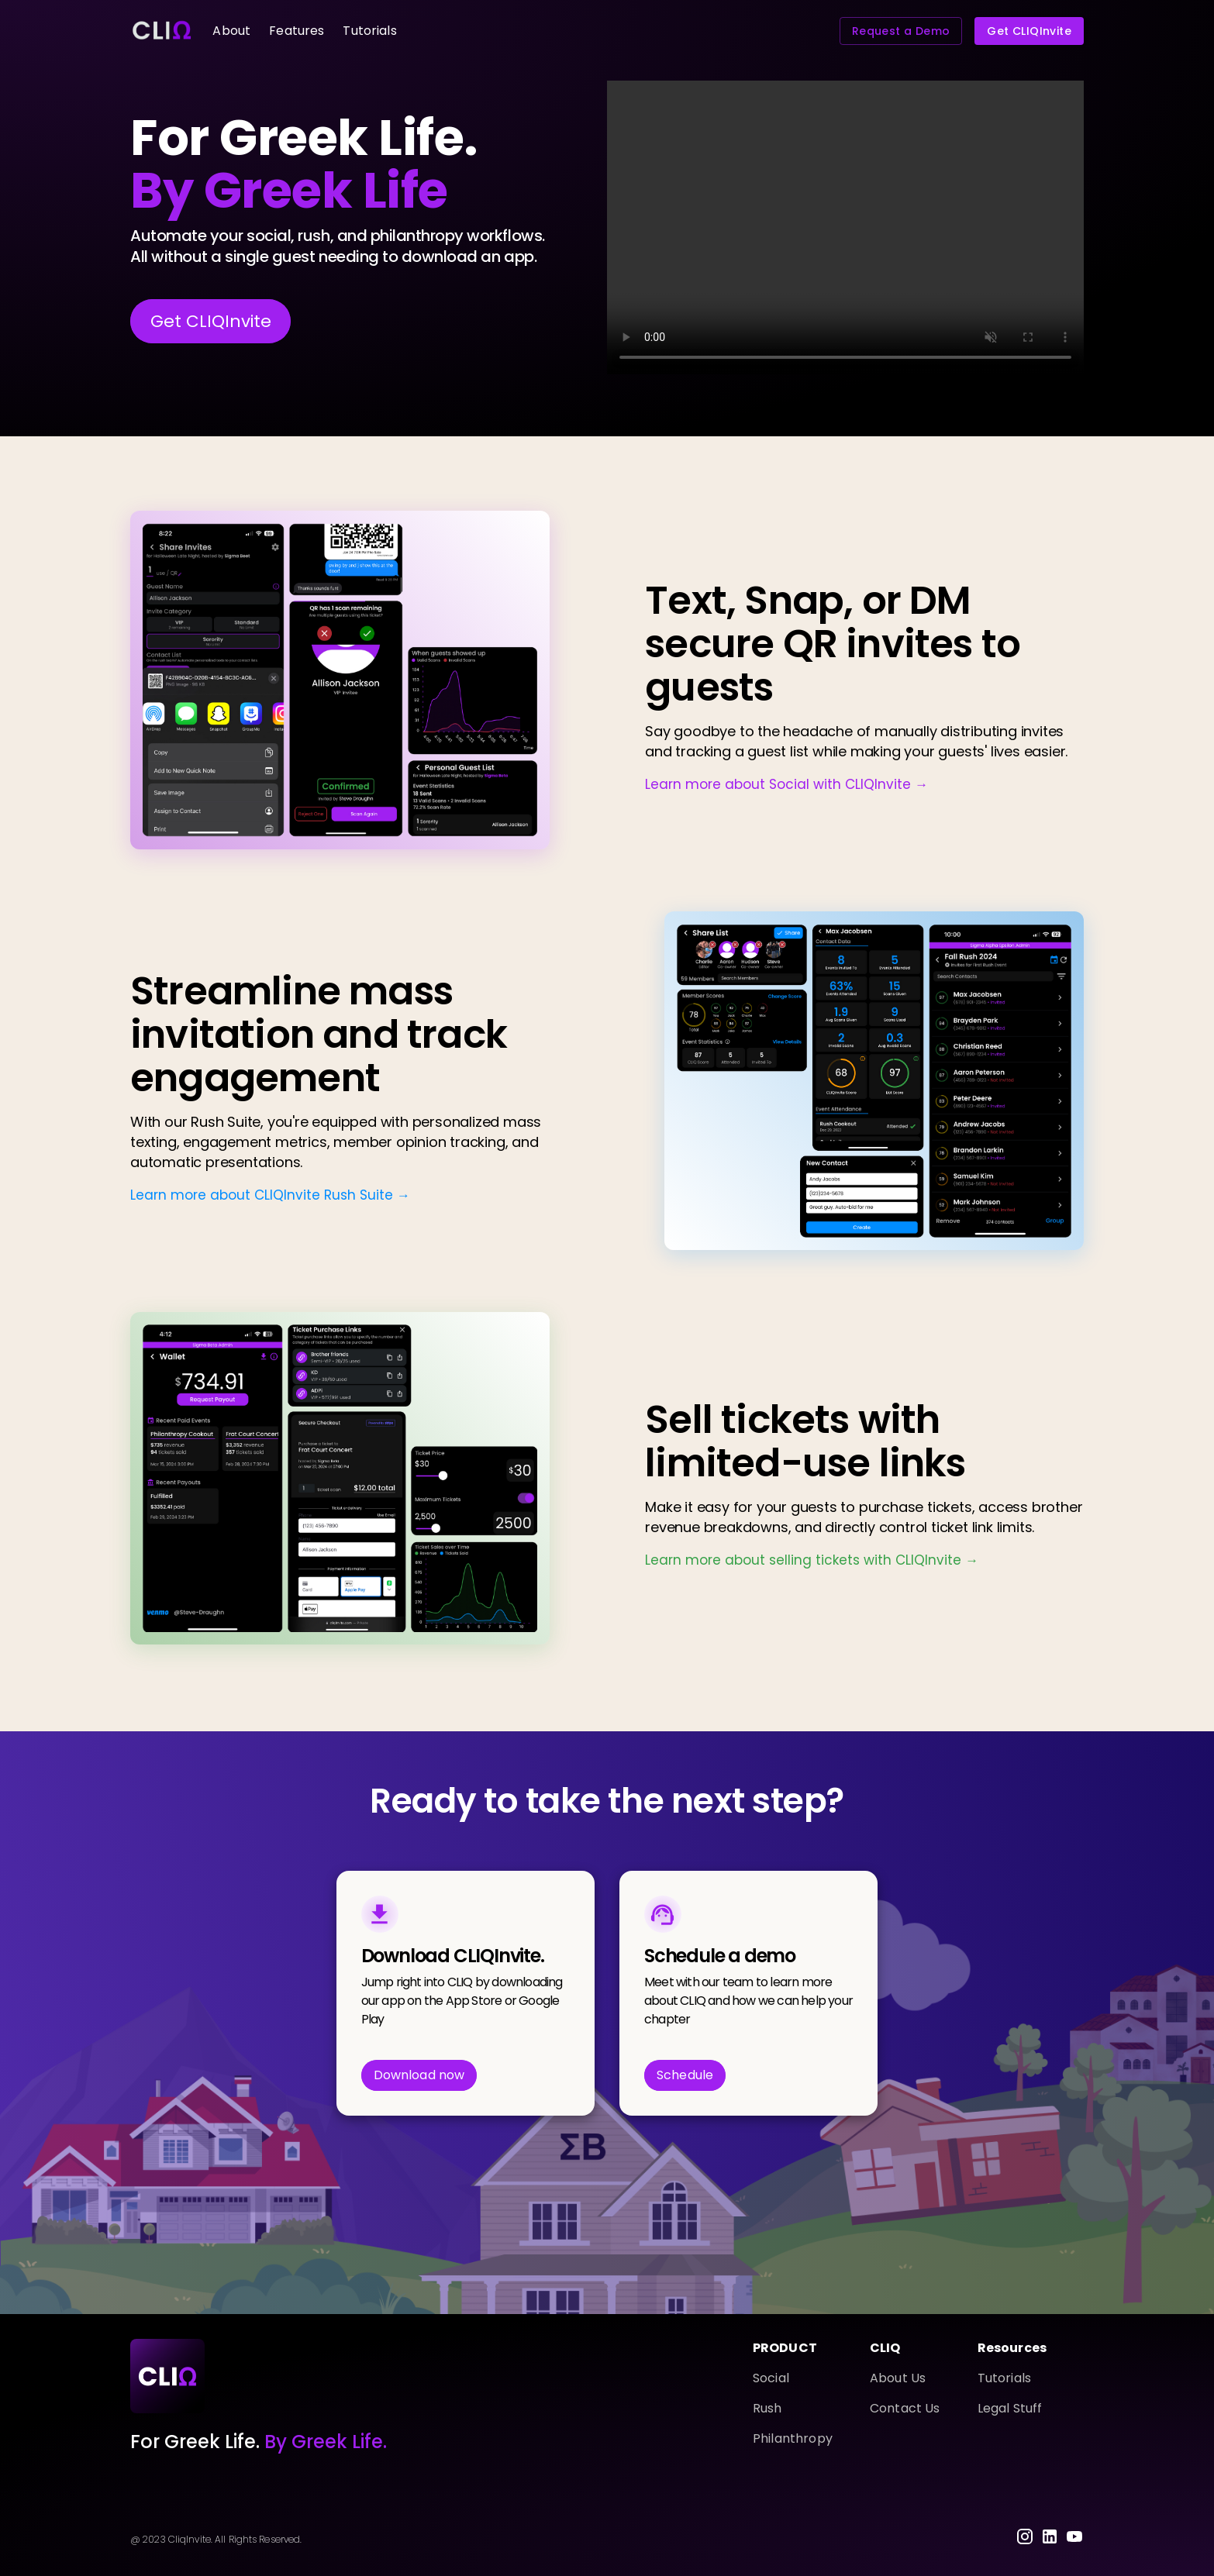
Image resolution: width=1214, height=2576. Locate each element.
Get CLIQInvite (1029, 31)
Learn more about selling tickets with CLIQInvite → (811, 1560)
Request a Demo (901, 31)
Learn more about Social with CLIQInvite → (786, 784)
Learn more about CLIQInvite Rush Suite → (270, 1195)
